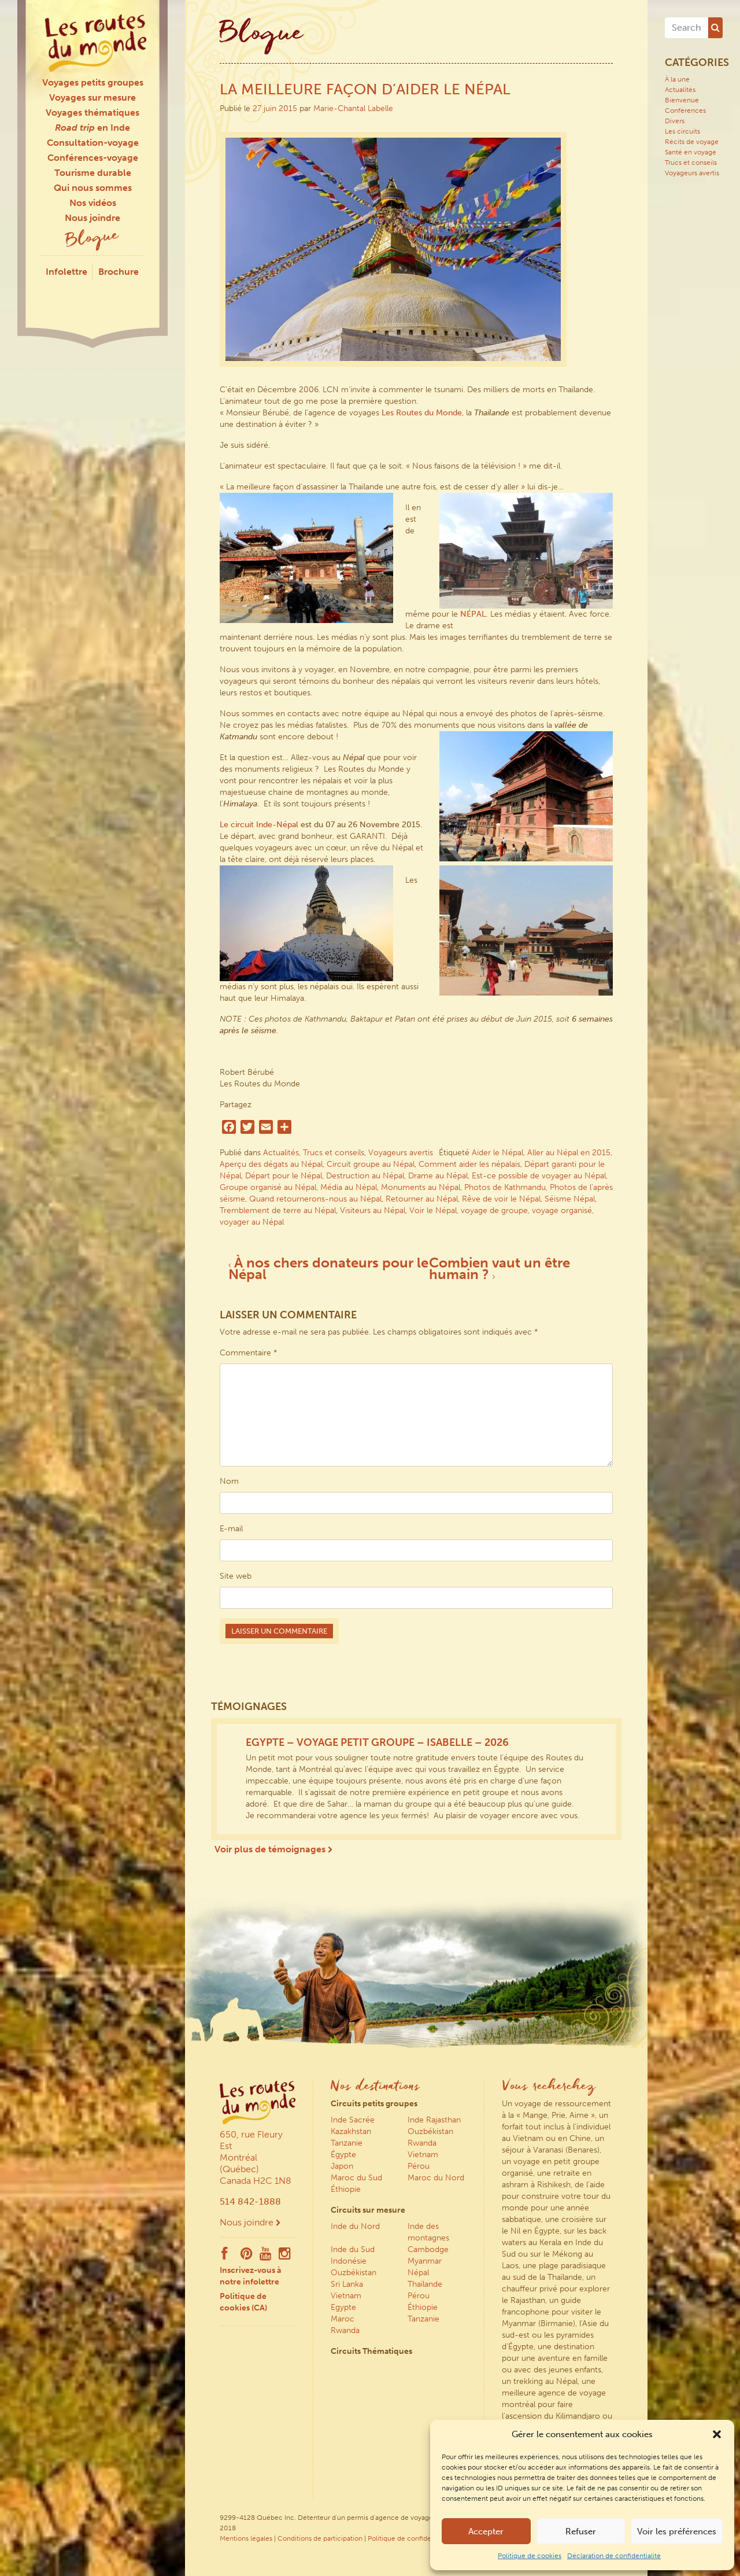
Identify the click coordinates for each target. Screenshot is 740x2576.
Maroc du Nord (436, 2178)
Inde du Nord (355, 2226)
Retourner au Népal (422, 1199)
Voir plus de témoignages (273, 1849)
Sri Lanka (347, 2284)
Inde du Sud (353, 2249)
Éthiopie (346, 2189)
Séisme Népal (570, 1199)
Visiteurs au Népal (372, 1210)
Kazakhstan (351, 2131)
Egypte (343, 2307)
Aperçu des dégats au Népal (271, 1164)
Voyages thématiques (92, 112)
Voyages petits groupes (92, 82)
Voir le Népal (433, 1210)
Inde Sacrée (353, 2120)
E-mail (231, 1529)
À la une (677, 79)
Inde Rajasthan (434, 2120)
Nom (229, 1481)
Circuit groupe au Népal (371, 1164)
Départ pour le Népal (283, 1176)
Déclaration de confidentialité (614, 2556)
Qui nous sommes (93, 187)
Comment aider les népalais (469, 1164)
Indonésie (349, 2261)
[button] (717, 2434)
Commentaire (249, 1353)
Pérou (419, 2166)
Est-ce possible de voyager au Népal (539, 1176)
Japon (342, 2166)
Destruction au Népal (365, 1176)
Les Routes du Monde (422, 413)
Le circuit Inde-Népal (259, 825)
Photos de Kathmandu (505, 1187)
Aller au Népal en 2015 (568, 1153)
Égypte (343, 2154)
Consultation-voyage (93, 142)
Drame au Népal (438, 1176)
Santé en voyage (690, 152)
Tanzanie (346, 2143)
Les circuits (682, 131)
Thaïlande (425, 2284)
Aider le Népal (497, 1153)
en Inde (92, 127)
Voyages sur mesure (92, 97)
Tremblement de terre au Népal (278, 1210)
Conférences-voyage (92, 157)
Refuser (580, 2531)
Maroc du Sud (356, 2178)
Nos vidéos (92, 202)
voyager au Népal (252, 1222)
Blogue (92, 239)
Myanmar (425, 2261)
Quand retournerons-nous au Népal (315, 1199)
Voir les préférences (676, 2531)
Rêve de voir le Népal (501, 1199)
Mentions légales (246, 2538)
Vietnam (423, 2154)
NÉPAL (473, 614)
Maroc (342, 2319)
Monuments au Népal (420, 1187)
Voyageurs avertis (400, 1153)
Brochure (118, 271)
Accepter (486, 2531)
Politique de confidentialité (410, 2538)
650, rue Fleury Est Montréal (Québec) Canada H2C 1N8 (255, 2157)
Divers (674, 121)
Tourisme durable (92, 172)
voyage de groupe (494, 1210)
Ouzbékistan (430, 2131)
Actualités (281, 1153)
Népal (418, 2273)
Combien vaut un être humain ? (499, 1268)
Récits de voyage (692, 142)
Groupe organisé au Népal (268, 1187)
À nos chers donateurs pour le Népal (328, 1268)
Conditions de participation (320, 2538)
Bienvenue (682, 100)
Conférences (685, 110)
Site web (235, 1576)
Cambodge (428, 2249)
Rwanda (422, 2143)
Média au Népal (348, 1187)
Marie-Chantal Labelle (353, 108)
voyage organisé (562, 1210)
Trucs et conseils (333, 1153)
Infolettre (66, 271)
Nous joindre (92, 217)
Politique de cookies (529, 2556)
